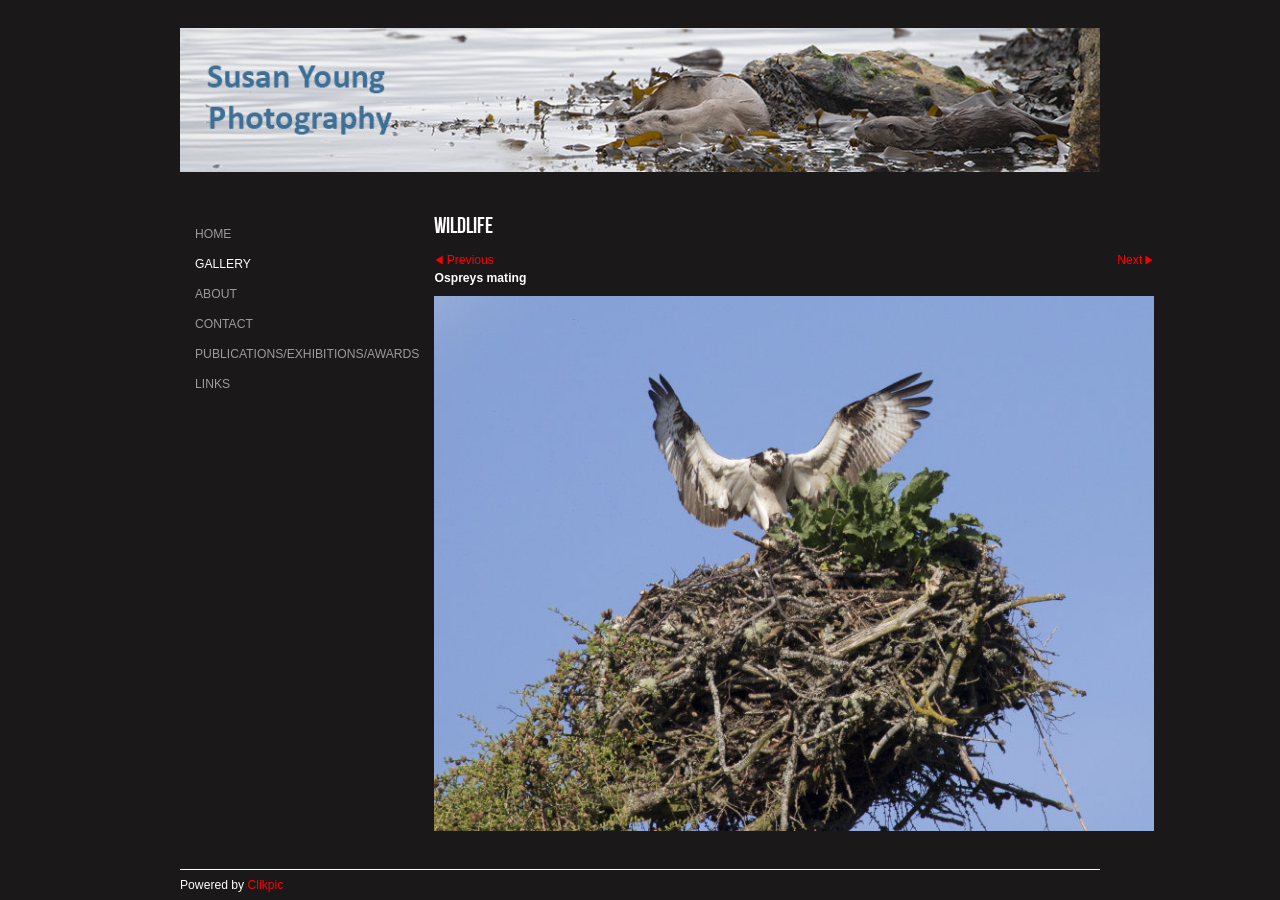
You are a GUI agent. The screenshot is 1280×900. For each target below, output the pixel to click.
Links (212, 384)
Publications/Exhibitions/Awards (307, 354)
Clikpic (266, 885)
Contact (224, 324)
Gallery (223, 264)
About (216, 294)
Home (213, 234)
